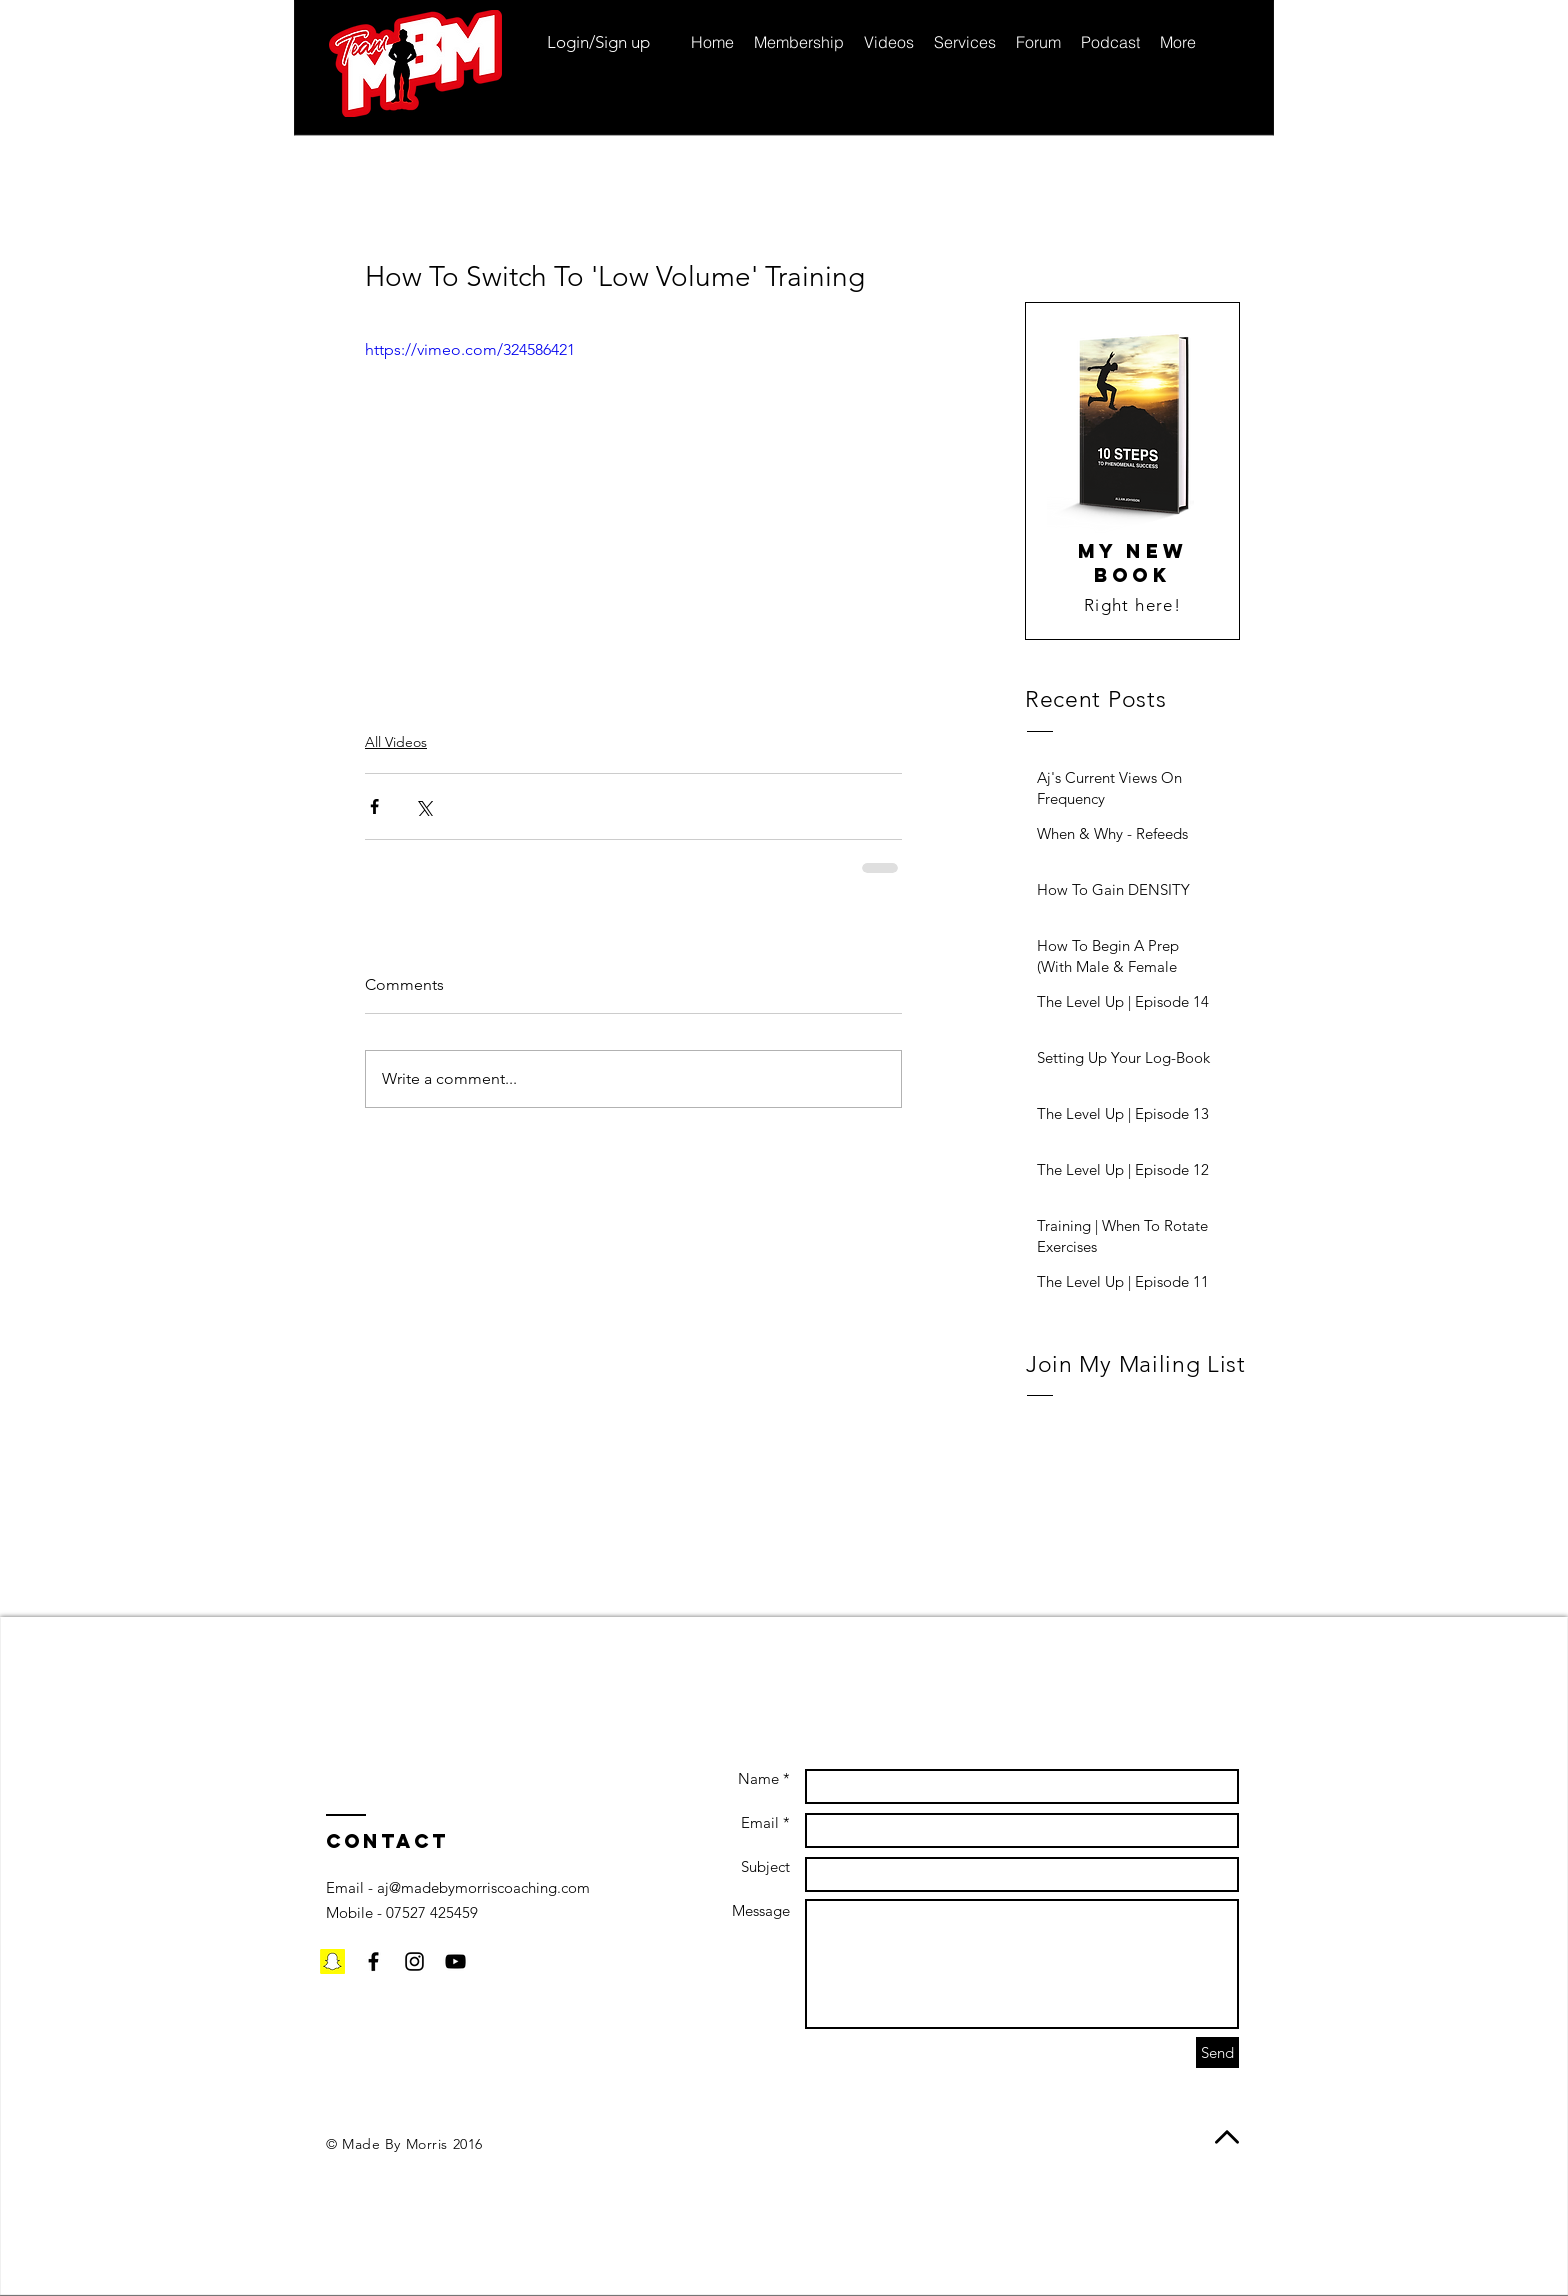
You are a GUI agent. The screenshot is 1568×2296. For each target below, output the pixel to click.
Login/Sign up (598, 42)
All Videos (396, 742)
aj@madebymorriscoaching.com (483, 1887)
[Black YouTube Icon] (455, 1961)
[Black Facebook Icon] (373, 1961)
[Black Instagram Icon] (414, 1961)
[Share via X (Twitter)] (423, 806)
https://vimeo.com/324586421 (470, 349)
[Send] (1217, 2052)
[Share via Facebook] (374, 806)
